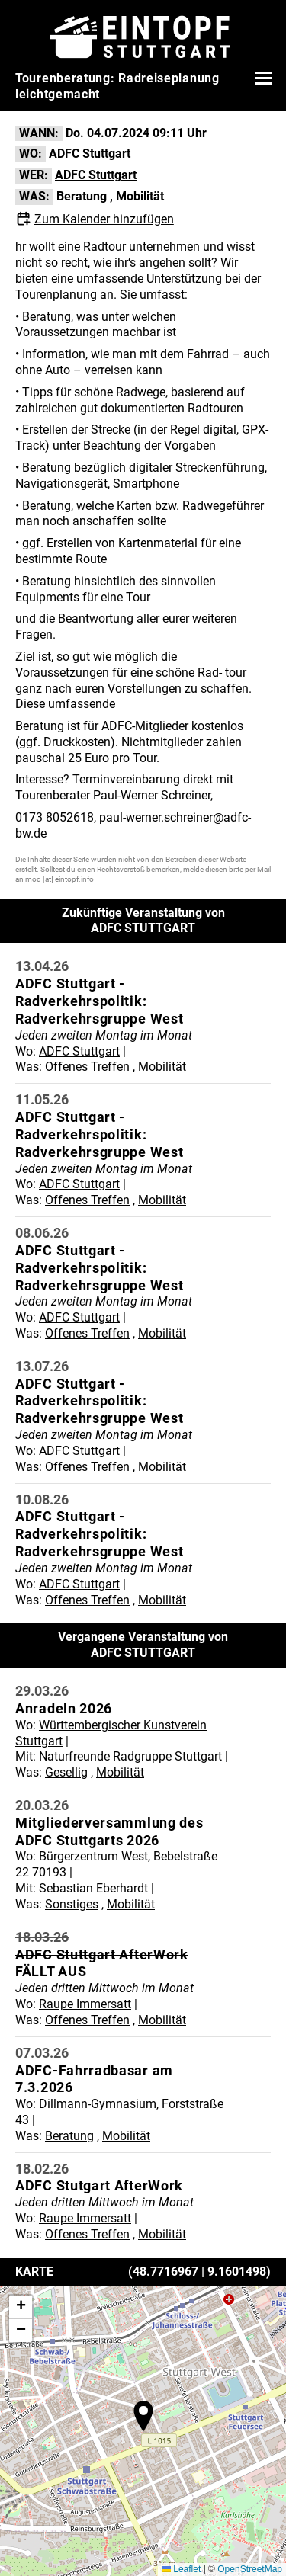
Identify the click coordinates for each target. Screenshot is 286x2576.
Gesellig (66, 1772)
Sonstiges (71, 1904)
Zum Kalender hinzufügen (104, 219)
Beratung (81, 196)
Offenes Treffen (87, 1066)
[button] (143, 2416)
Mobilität (140, 196)
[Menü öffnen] (261, 78)
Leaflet (181, 2569)
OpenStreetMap (249, 2569)
